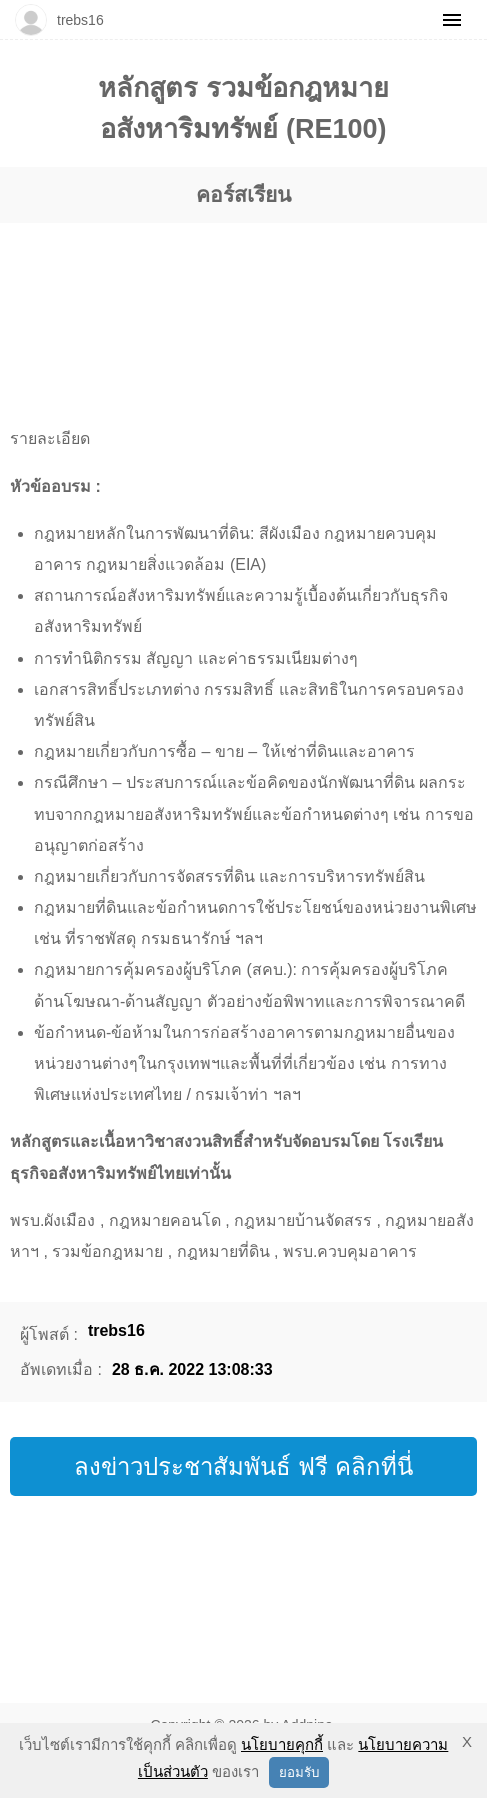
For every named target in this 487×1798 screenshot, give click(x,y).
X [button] (467, 1741)
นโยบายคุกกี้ (282, 1744)
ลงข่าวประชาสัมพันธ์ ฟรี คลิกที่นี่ (243, 1466)
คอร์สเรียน (243, 194)
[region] (223, 300)
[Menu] (452, 20)
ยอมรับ (299, 1772)
